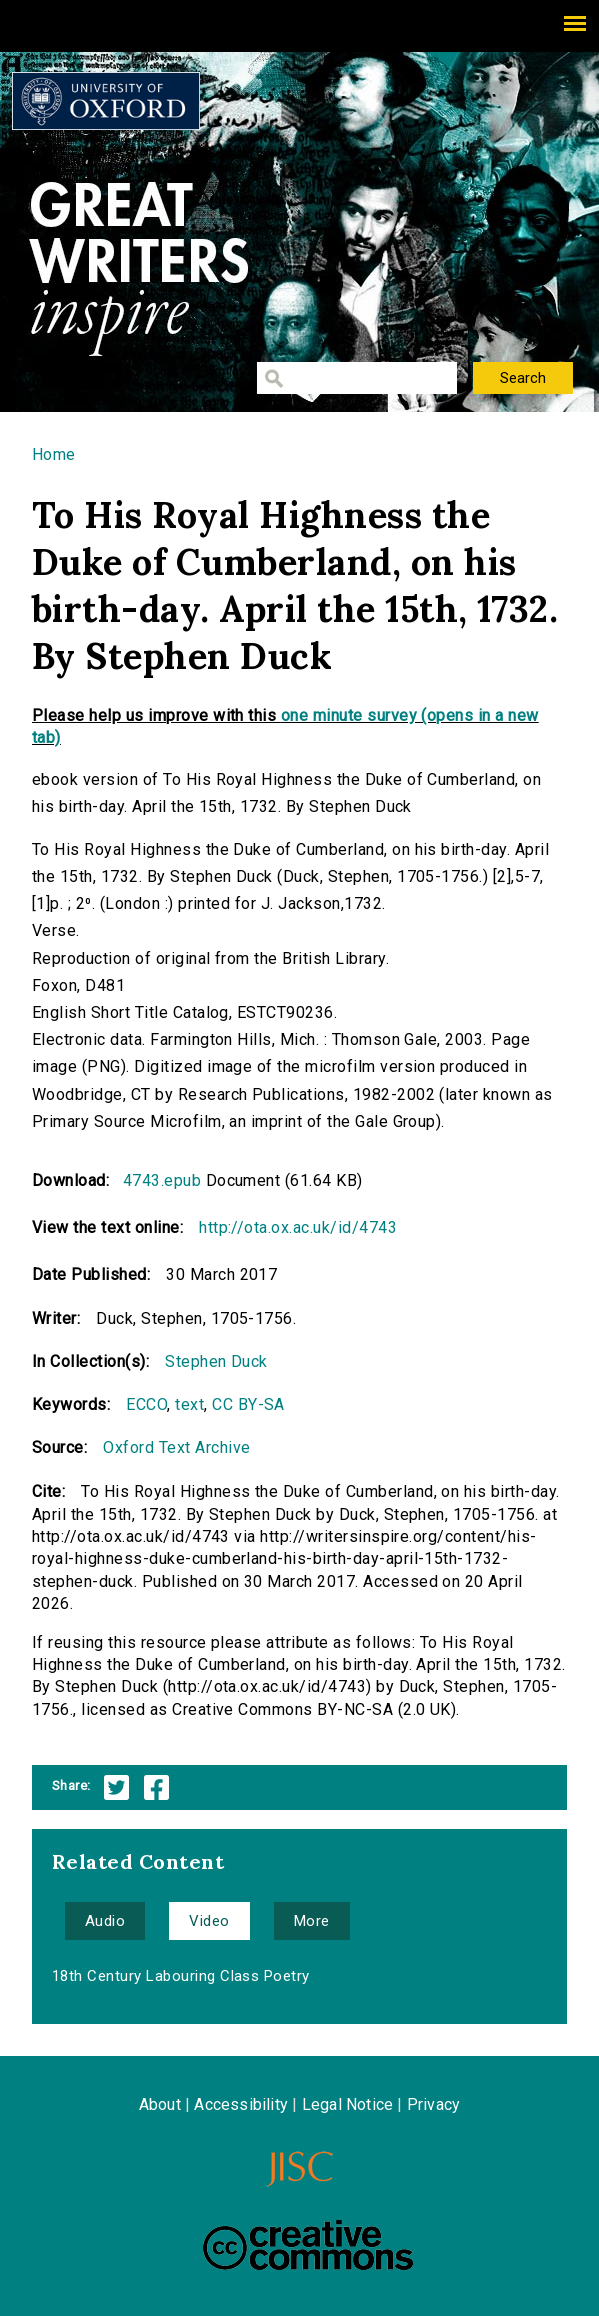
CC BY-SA (248, 1404)
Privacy (433, 2104)
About (160, 2104)
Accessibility (241, 2104)
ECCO (146, 1404)
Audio (105, 1921)
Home (54, 454)
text (189, 1404)
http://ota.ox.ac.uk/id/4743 (298, 1227)
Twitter (116, 1787)
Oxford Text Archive (176, 1447)
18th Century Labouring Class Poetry (181, 1976)
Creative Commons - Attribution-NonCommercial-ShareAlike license (308, 2245)
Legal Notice (347, 2104)
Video (209, 1921)
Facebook (156, 1787)
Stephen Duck (216, 1361)
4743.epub (162, 1180)
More (312, 1921)
